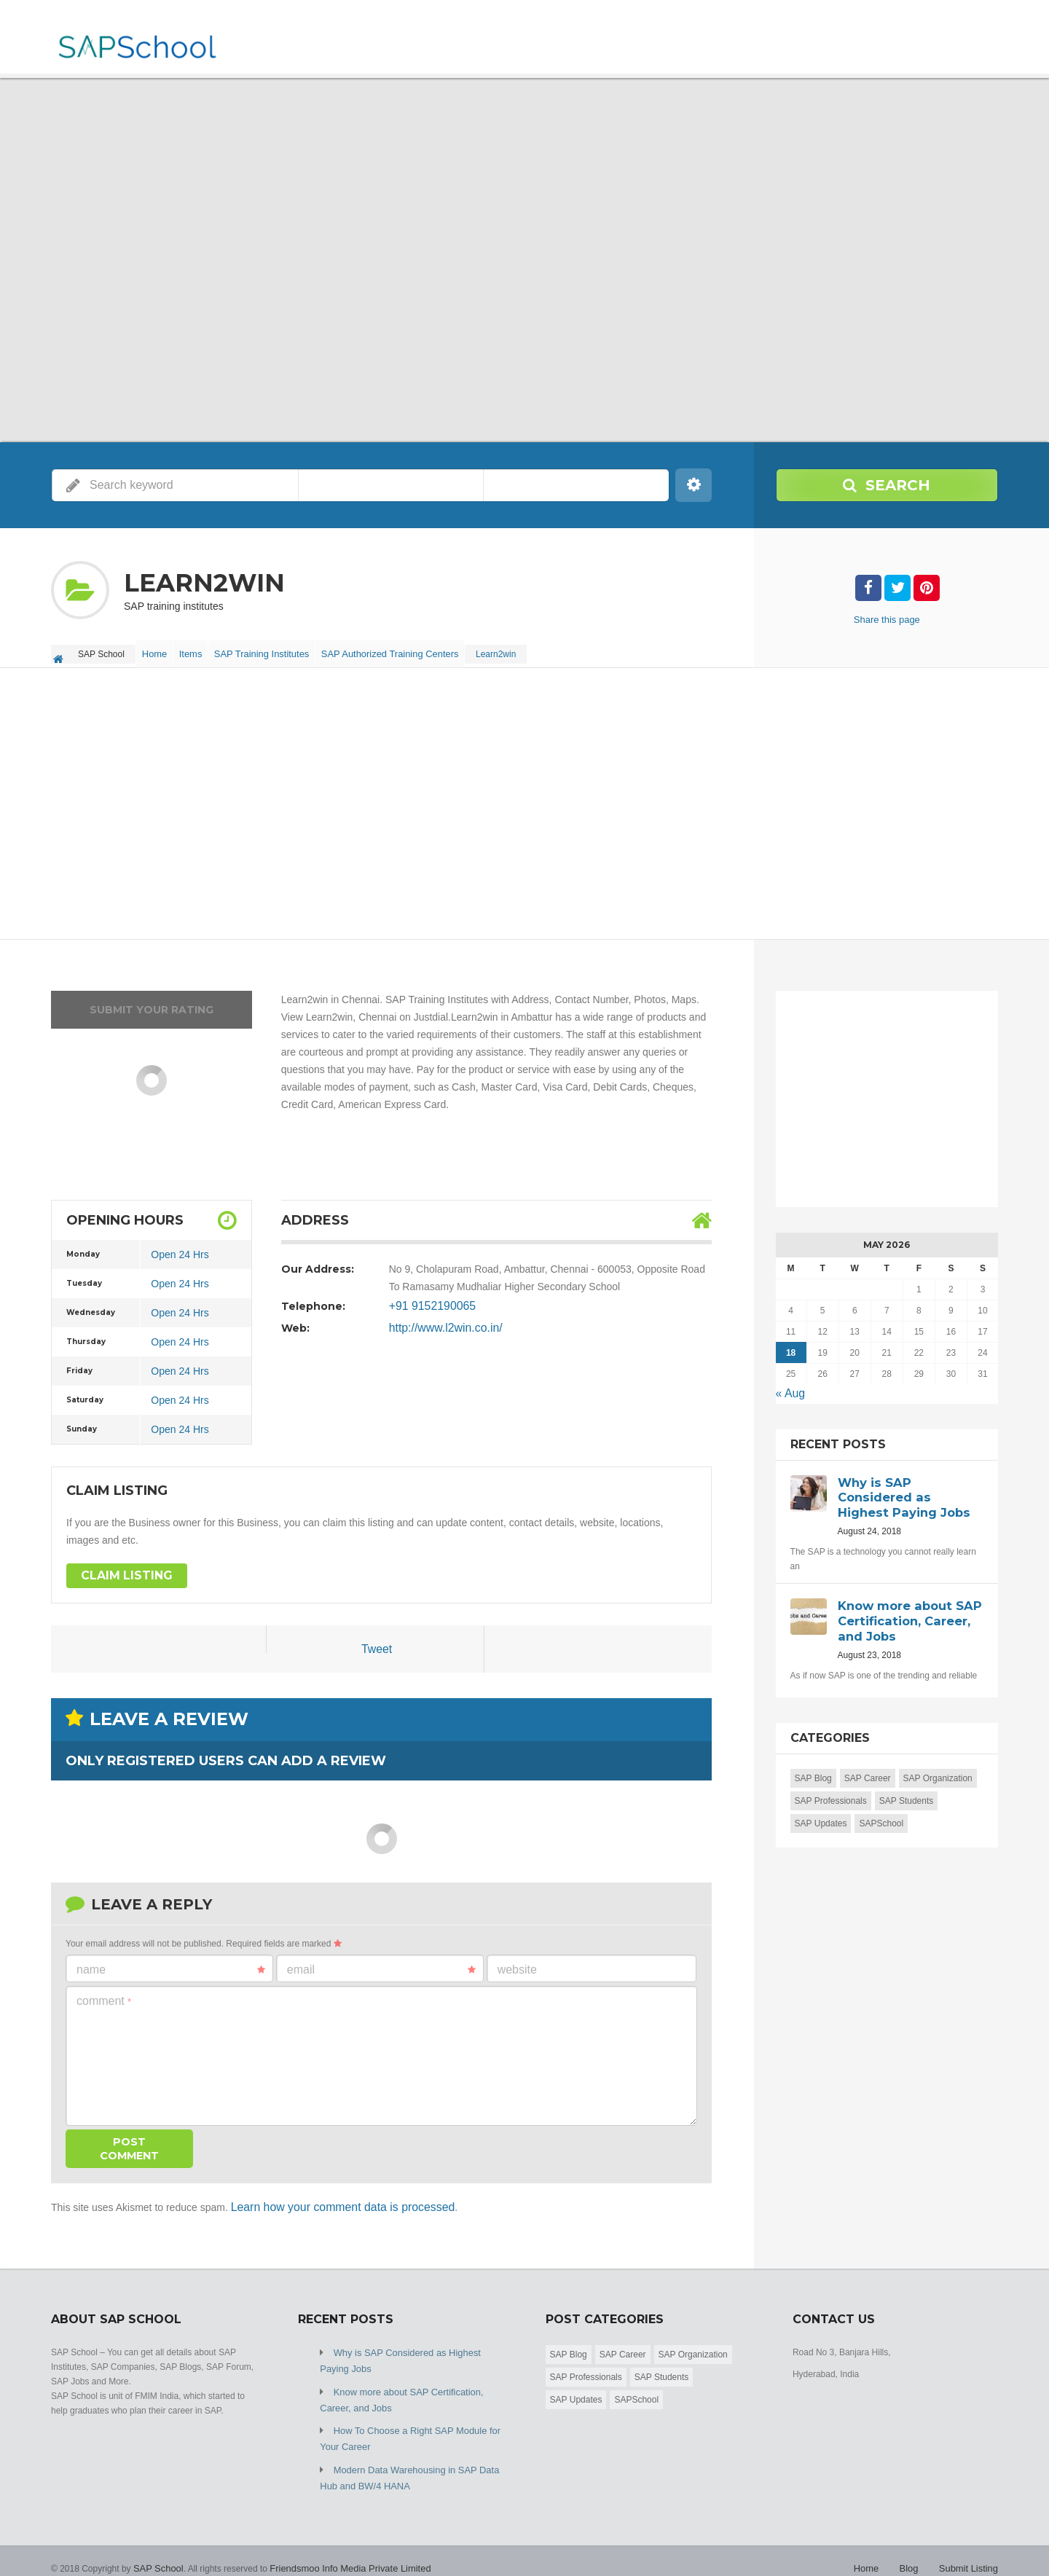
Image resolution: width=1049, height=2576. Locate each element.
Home (158, 650)
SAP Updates (821, 1810)
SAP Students (906, 1787)
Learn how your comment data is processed (330, 2198)
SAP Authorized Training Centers (411, 650)
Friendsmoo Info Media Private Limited (340, 2547)
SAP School (156, 2547)
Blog (913, 2547)
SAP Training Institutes (281, 650)
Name (170, 1962)
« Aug (789, 1385)
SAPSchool (881, 1810)
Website (517, 1962)
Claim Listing (121, 1568)
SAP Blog (813, 1764)
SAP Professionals (831, 1787)
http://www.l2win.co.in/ (439, 1320)
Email (381, 1962)
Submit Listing (970, 2547)
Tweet (376, 1643)
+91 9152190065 (427, 1298)
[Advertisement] (488, 797)
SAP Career (867, 1764)
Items (203, 650)
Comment (103, 1993)
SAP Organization (938, 1764)
